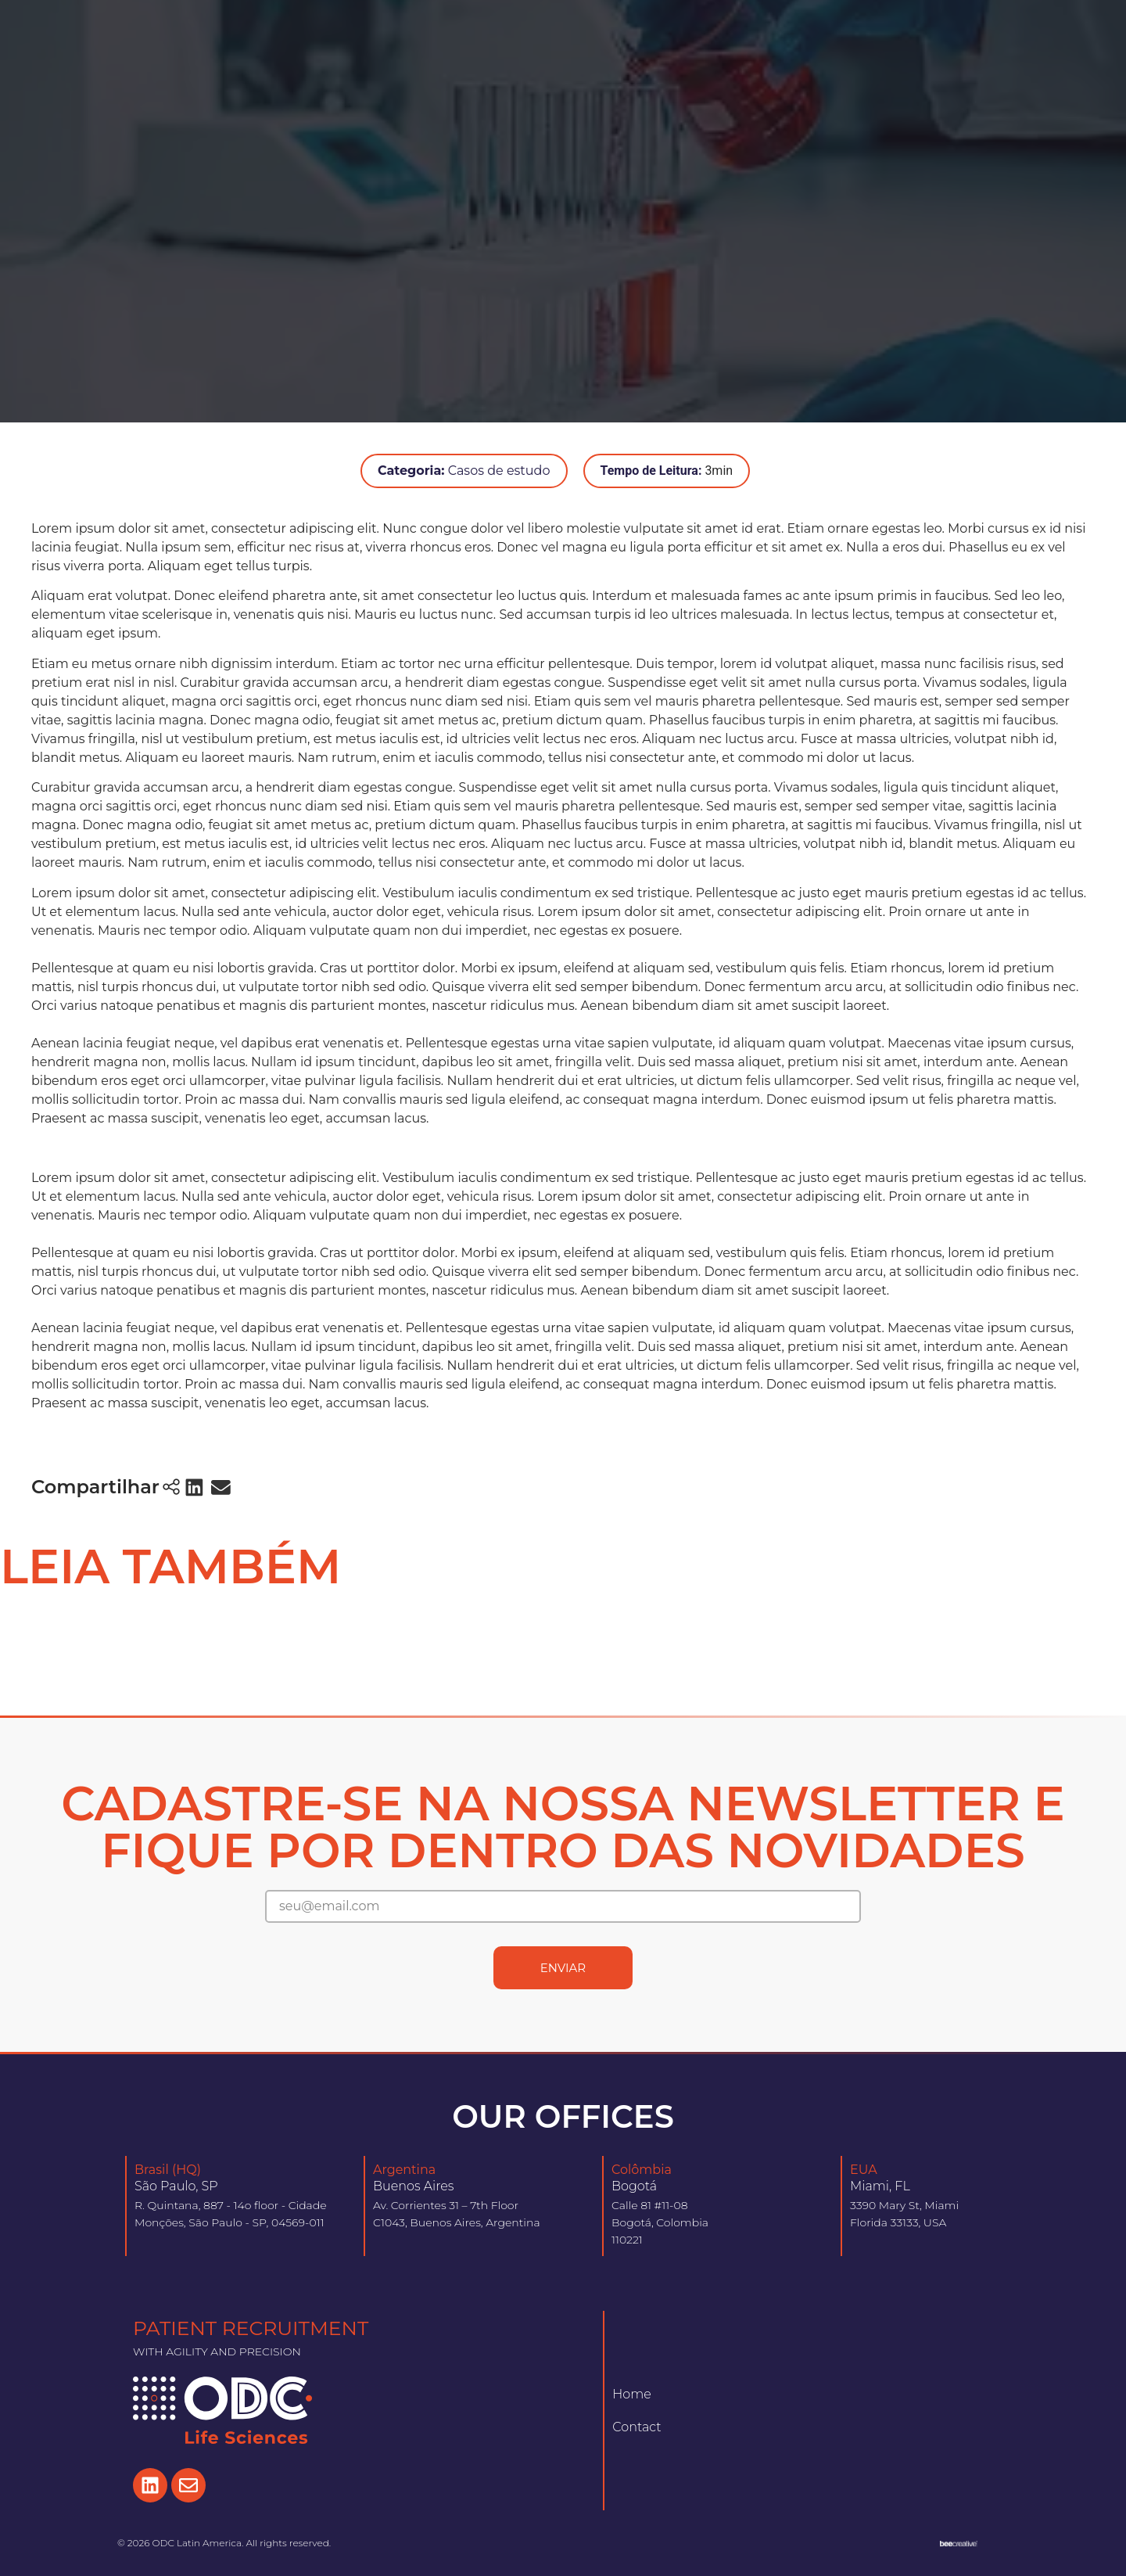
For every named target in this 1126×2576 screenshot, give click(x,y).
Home (631, 2394)
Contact (636, 2427)
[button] (194, 1487)
